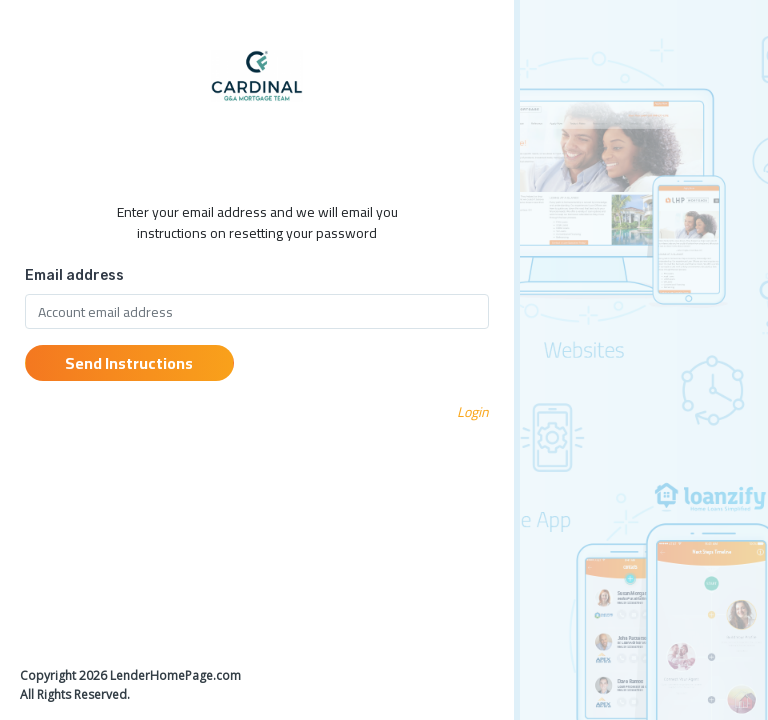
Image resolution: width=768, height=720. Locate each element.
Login (473, 412)
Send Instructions (129, 363)
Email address (74, 275)
